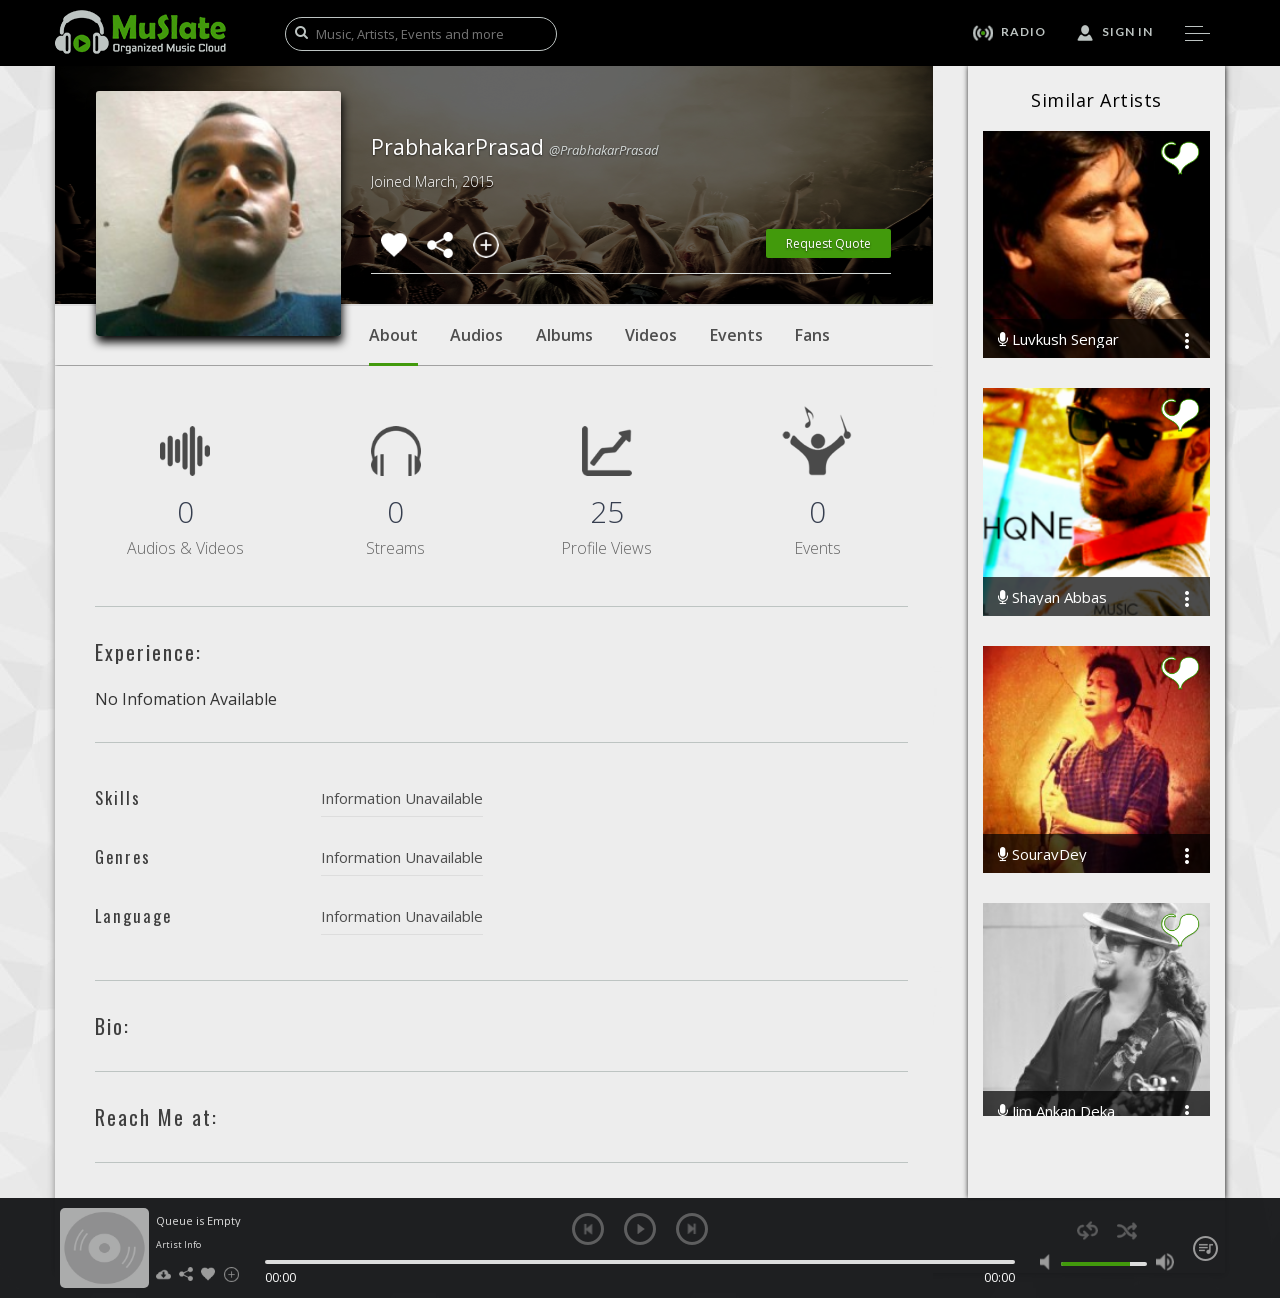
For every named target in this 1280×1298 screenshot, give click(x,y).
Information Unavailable (402, 798)
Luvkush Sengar (1058, 339)
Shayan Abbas (1052, 597)
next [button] (692, 1229)
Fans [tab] (812, 335)
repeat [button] (1087, 1230)
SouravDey (1042, 854)
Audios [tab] (476, 335)
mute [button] (1049, 1262)
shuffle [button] (1126, 1230)
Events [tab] (736, 335)
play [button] (640, 1229)
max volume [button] (1164, 1262)
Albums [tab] (564, 335)
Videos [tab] (651, 335)
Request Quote (828, 243)
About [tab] (393, 345)
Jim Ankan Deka (1056, 1111)
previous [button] (588, 1229)
